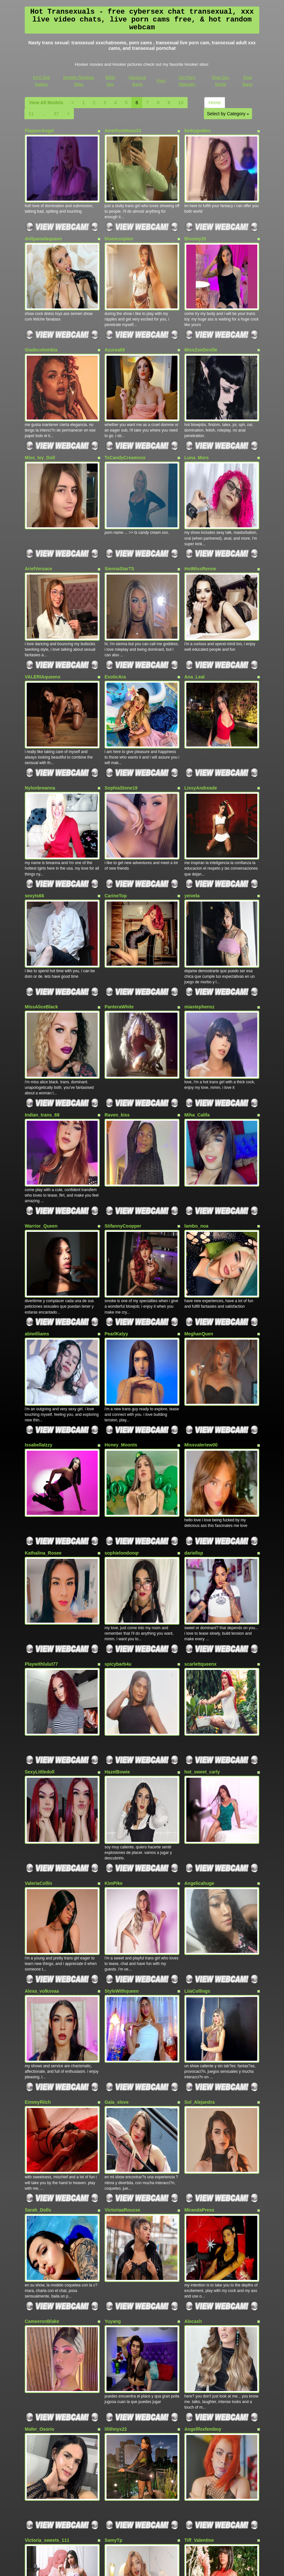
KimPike (113, 1683)
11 (31, 113)
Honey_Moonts (121, 1295)
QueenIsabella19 (123, 2360)
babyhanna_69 (200, 2360)
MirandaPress (199, 1972)
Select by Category (228, 113)
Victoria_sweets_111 (47, 2265)
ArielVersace (38, 518)
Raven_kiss (117, 1002)
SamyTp (113, 2265)
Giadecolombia (41, 324)
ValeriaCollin (38, 1683)
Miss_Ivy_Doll (40, 420)
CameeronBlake (42, 2070)
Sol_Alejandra (199, 1877)
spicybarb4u (118, 1488)
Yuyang (113, 2070)
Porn (161, 80)
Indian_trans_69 (42, 1002)
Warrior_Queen (41, 1100)
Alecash (193, 2070)
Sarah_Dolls (38, 1972)
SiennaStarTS (119, 518)
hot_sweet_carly (202, 1584)
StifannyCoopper (123, 1100)
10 (180, 102)
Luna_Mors (196, 420)
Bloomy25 (195, 226)
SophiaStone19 (121, 712)
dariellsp (193, 1390)
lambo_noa (196, 1100)
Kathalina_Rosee (43, 1390)
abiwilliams (37, 1196)
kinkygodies (197, 130)
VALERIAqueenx (42, 614)
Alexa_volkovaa (42, 1778)
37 (56, 113)
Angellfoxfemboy (202, 2166)
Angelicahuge (199, 1683)
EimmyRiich (38, 1877)
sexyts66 (34, 808)
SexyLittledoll (39, 1584)
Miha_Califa (197, 1002)
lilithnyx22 (116, 2166)
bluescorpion (119, 226)
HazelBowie (117, 1584)
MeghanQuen (198, 1196)
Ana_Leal (194, 614)
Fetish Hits (136, 2566)
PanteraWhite (119, 906)
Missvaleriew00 (201, 1295)
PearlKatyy (116, 1196)
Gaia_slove (117, 1877)
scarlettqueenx (200, 1488)
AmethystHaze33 (123, 130)
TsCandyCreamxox (125, 420)
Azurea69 (115, 324)
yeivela (192, 808)
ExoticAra (115, 614)
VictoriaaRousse (122, 1972)
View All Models (46, 102)
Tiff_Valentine (199, 2265)
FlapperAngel (39, 130)
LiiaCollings (197, 1778)
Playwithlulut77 (41, 1488)
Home (214, 102)
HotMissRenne (200, 518)
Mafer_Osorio (39, 2166)
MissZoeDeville (200, 324)
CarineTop (116, 808)
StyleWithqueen (122, 1778)
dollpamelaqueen (43, 226)
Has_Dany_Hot (41, 2360)
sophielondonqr (122, 1390)
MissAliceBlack (41, 906)
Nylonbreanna (40, 712)
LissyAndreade (200, 712)
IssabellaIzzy (38, 1295)
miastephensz (199, 906)
